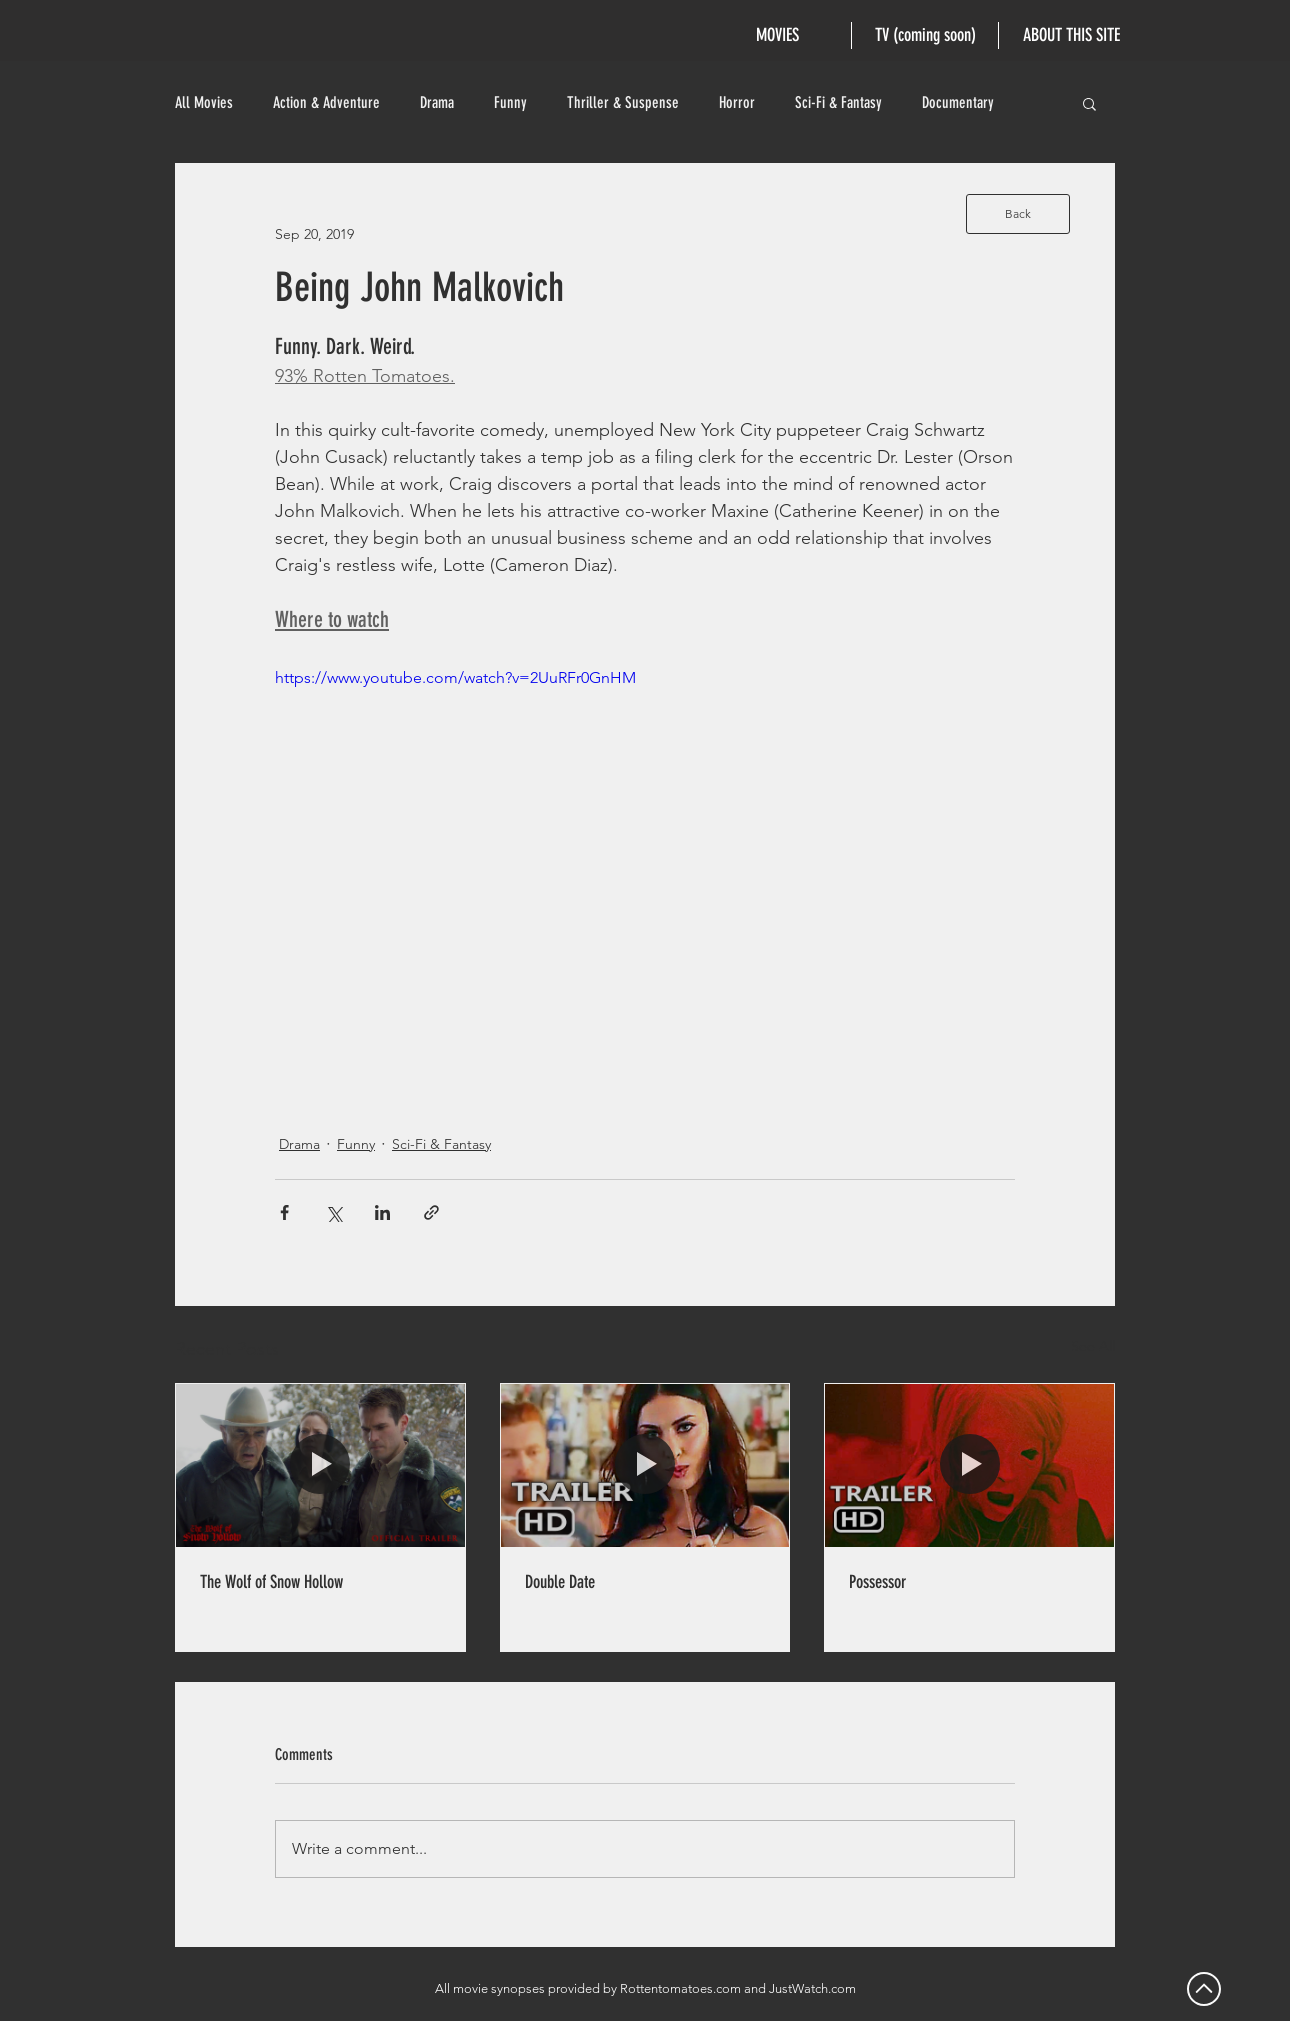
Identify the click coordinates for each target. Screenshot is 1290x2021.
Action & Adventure (326, 102)
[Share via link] (431, 1212)
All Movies (204, 102)
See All (1093, 1346)
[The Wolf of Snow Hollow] (320, 1465)
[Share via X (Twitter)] (333, 1212)
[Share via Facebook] (284, 1212)
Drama (437, 102)
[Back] (1018, 214)
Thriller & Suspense (623, 102)
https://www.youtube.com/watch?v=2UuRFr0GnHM (455, 677)
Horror (737, 102)
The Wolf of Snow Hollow (271, 1582)
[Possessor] (969, 1465)
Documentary (958, 102)
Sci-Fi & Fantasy (838, 102)
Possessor (877, 1582)
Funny (510, 102)
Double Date (560, 1582)
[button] (1089, 103)
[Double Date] (645, 1465)
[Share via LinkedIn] (382, 1212)
